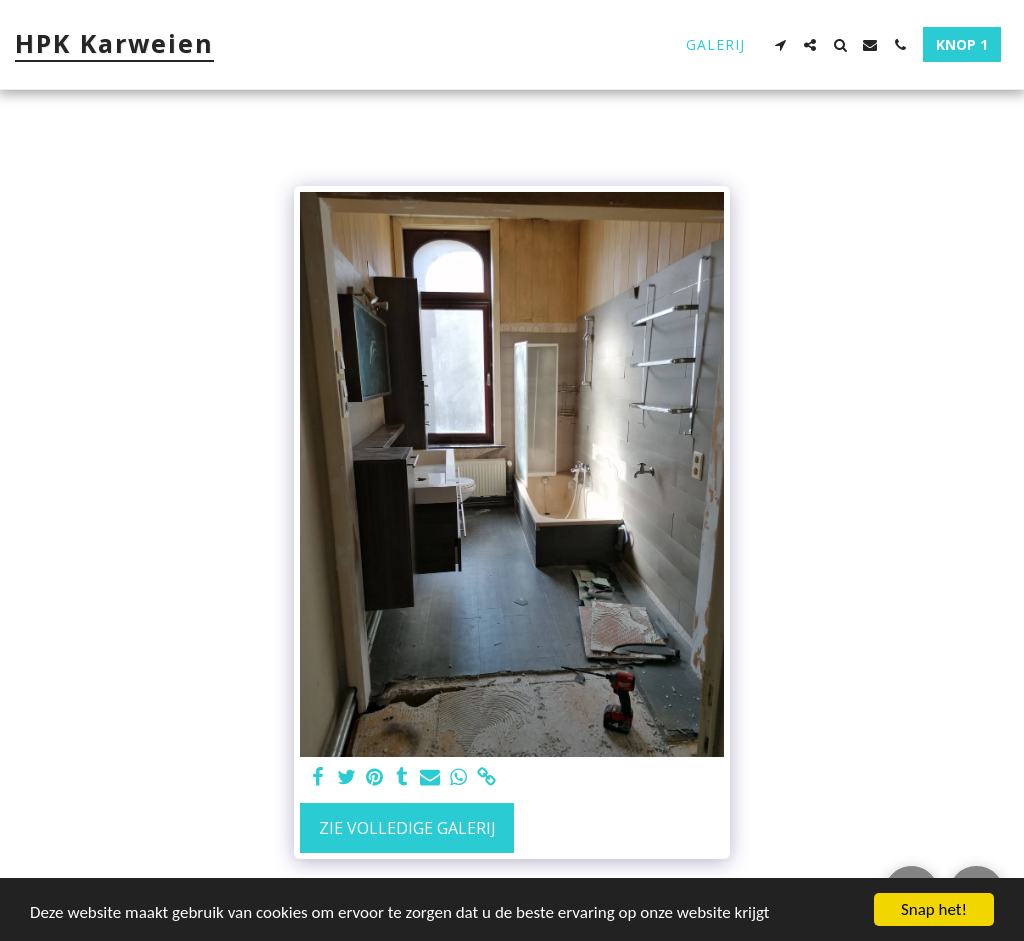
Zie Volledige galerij (407, 828)
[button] (780, 45)
